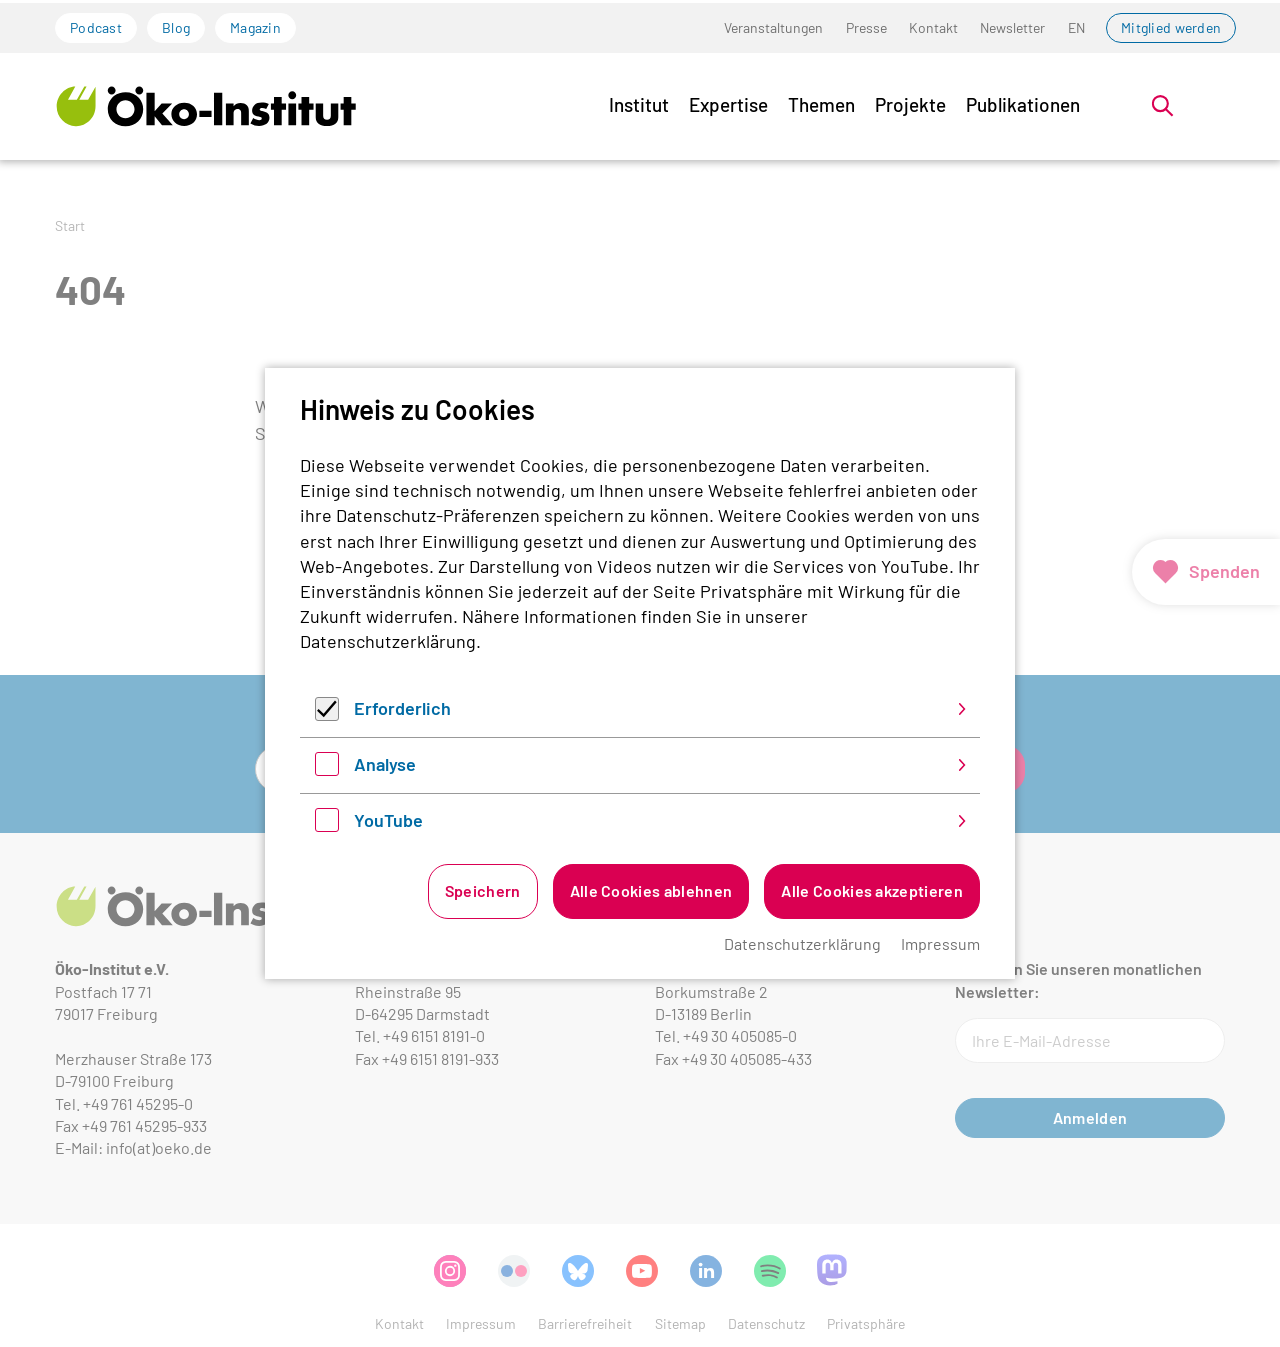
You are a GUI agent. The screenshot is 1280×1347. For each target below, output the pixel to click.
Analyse (385, 764)
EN (1076, 27)
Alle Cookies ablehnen (651, 890)
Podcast (96, 27)
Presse (866, 27)
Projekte (910, 104)
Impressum (940, 943)
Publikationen (1023, 104)
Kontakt (933, 27)
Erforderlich (402, 708)
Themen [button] (821, 104)
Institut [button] (639, 104)
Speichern (483, 890)
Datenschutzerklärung (388, 641)
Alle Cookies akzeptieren (872, 890)
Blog (176, 27)
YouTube (388, 820)
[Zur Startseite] (206, 105)
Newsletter (1012, 27)
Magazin (255, 27)
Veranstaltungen (773, 27)
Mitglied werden (1171, 27)
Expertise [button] (728, 104)
